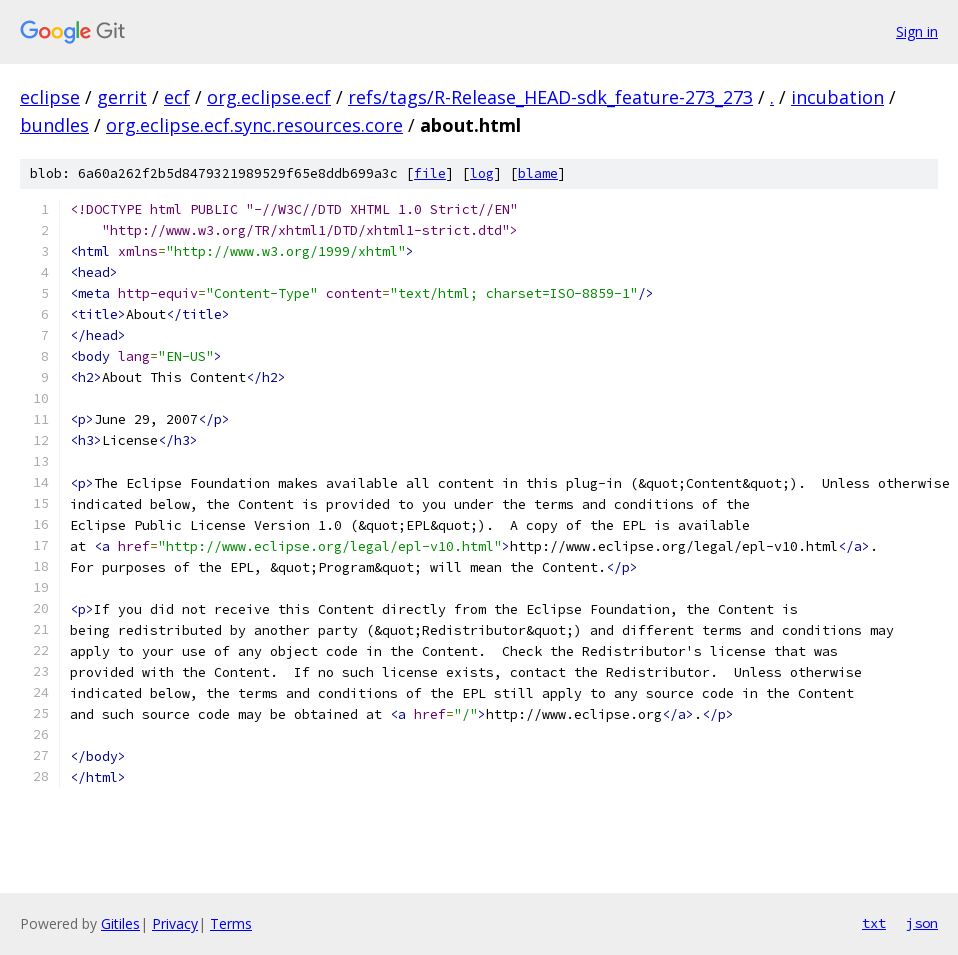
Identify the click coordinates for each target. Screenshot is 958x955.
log (482, 173)
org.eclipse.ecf (269, 97)
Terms (231, 923)
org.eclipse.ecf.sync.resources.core (254, 125)
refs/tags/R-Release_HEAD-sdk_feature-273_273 (550, 97)
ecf (177, 97)
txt (874, 923)
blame (538, 173)
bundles (54, 125)
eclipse (50, 97)
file (430, 173)
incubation (837, 97)
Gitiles (120, 923)
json (922, 923)
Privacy (175, 923)
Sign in (917, 31)
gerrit (122, 97)
